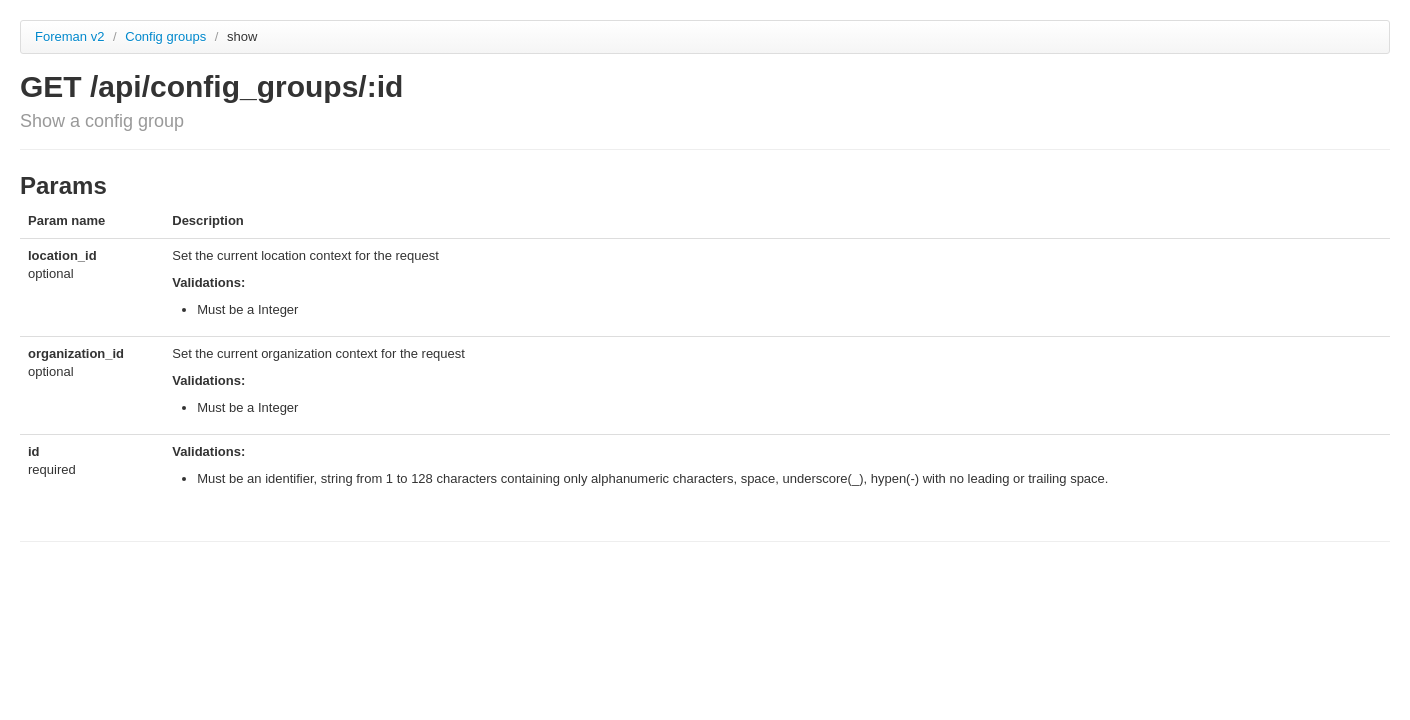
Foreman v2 (69, 36)
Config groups (167, 36)
